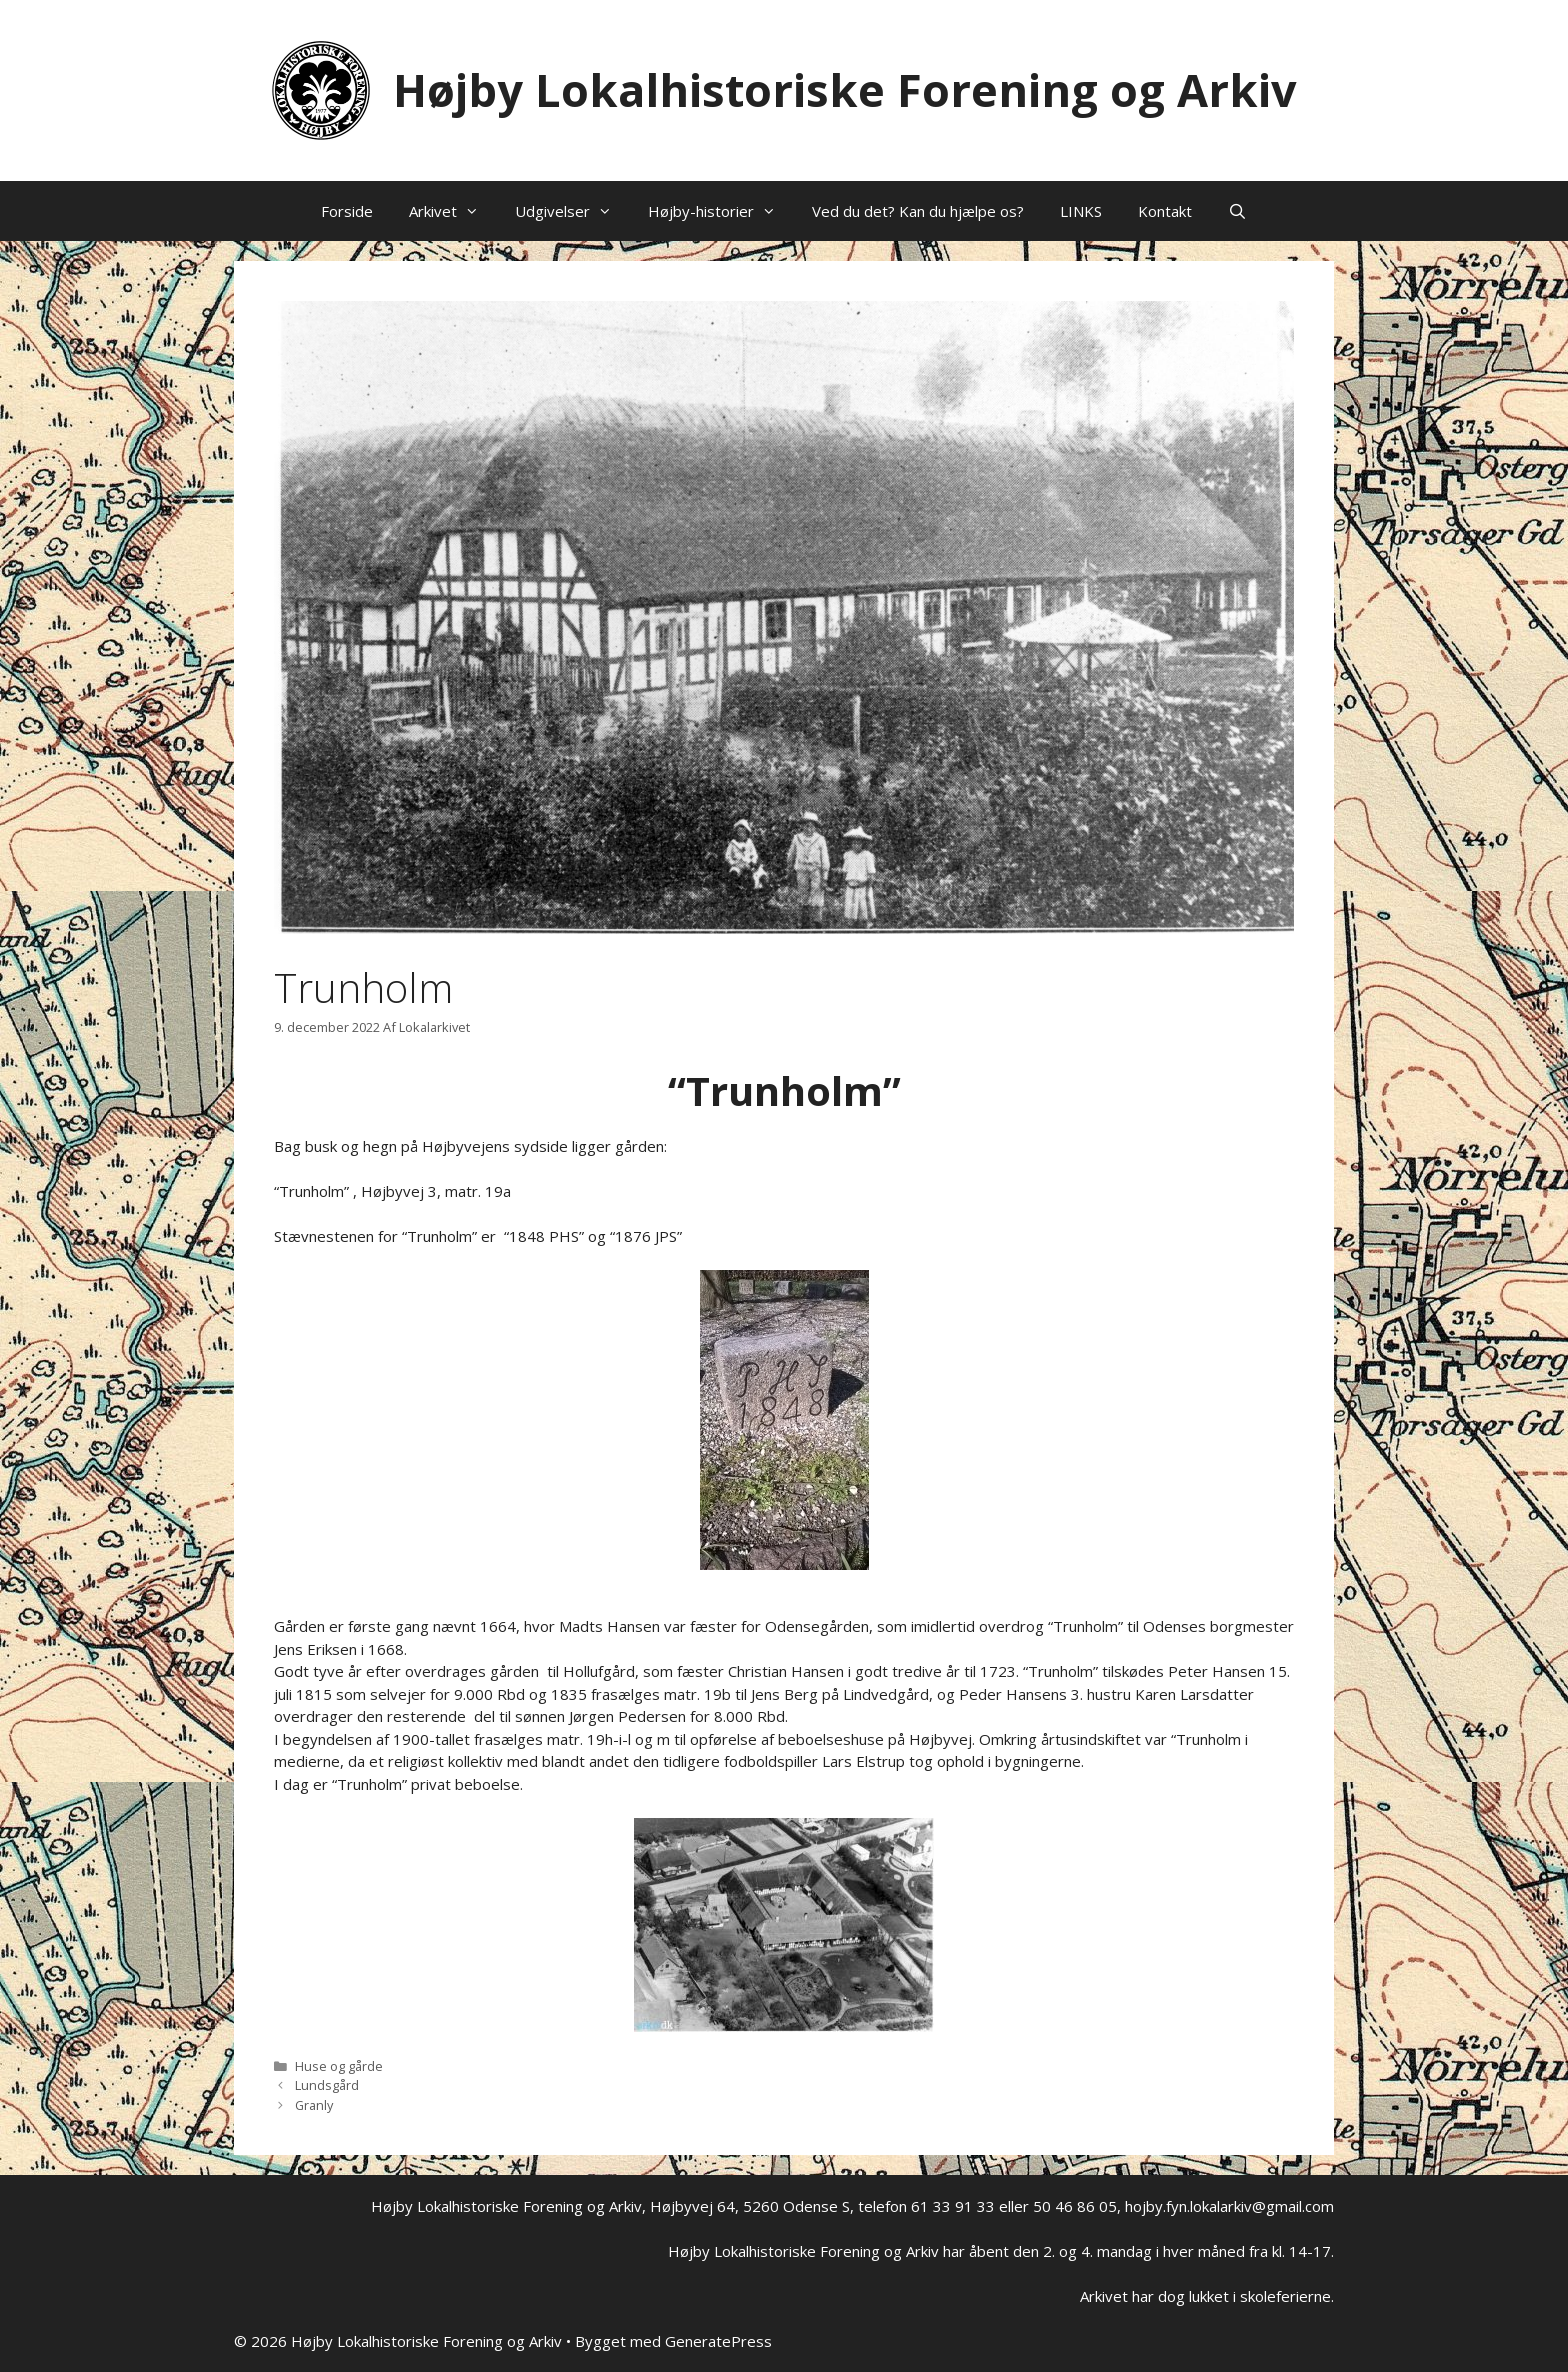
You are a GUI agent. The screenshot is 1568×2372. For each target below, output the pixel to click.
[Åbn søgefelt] (1237, 211)
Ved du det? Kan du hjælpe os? (918, 211)
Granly (314, 2105)
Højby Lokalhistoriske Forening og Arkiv (845, 89)
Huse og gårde (339, 2066)
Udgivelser (572, 211)
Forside (347, 211)
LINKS (1081, 211)
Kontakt (1165, 211)
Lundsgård (327, 2085)
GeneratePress (718, 2341)
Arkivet (453, 211)
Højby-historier (721, 211)
